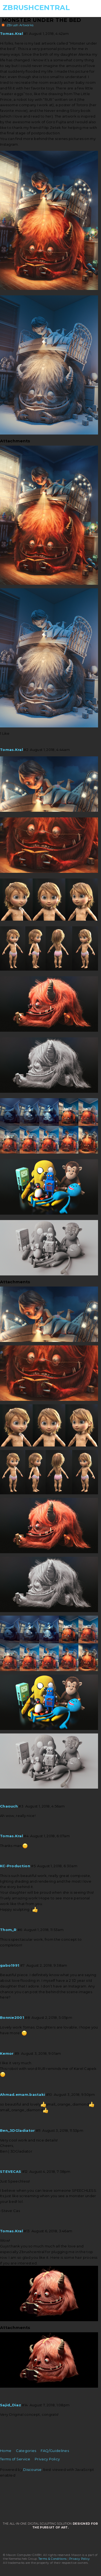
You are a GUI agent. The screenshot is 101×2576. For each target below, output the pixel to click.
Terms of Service (15, 2459)
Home (5, 2450)
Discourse (32, 2469)
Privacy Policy (47, 2459)
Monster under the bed (41, 20)
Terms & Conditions (53, 2559)
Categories (26, 2450)
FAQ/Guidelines (55, 2450)
